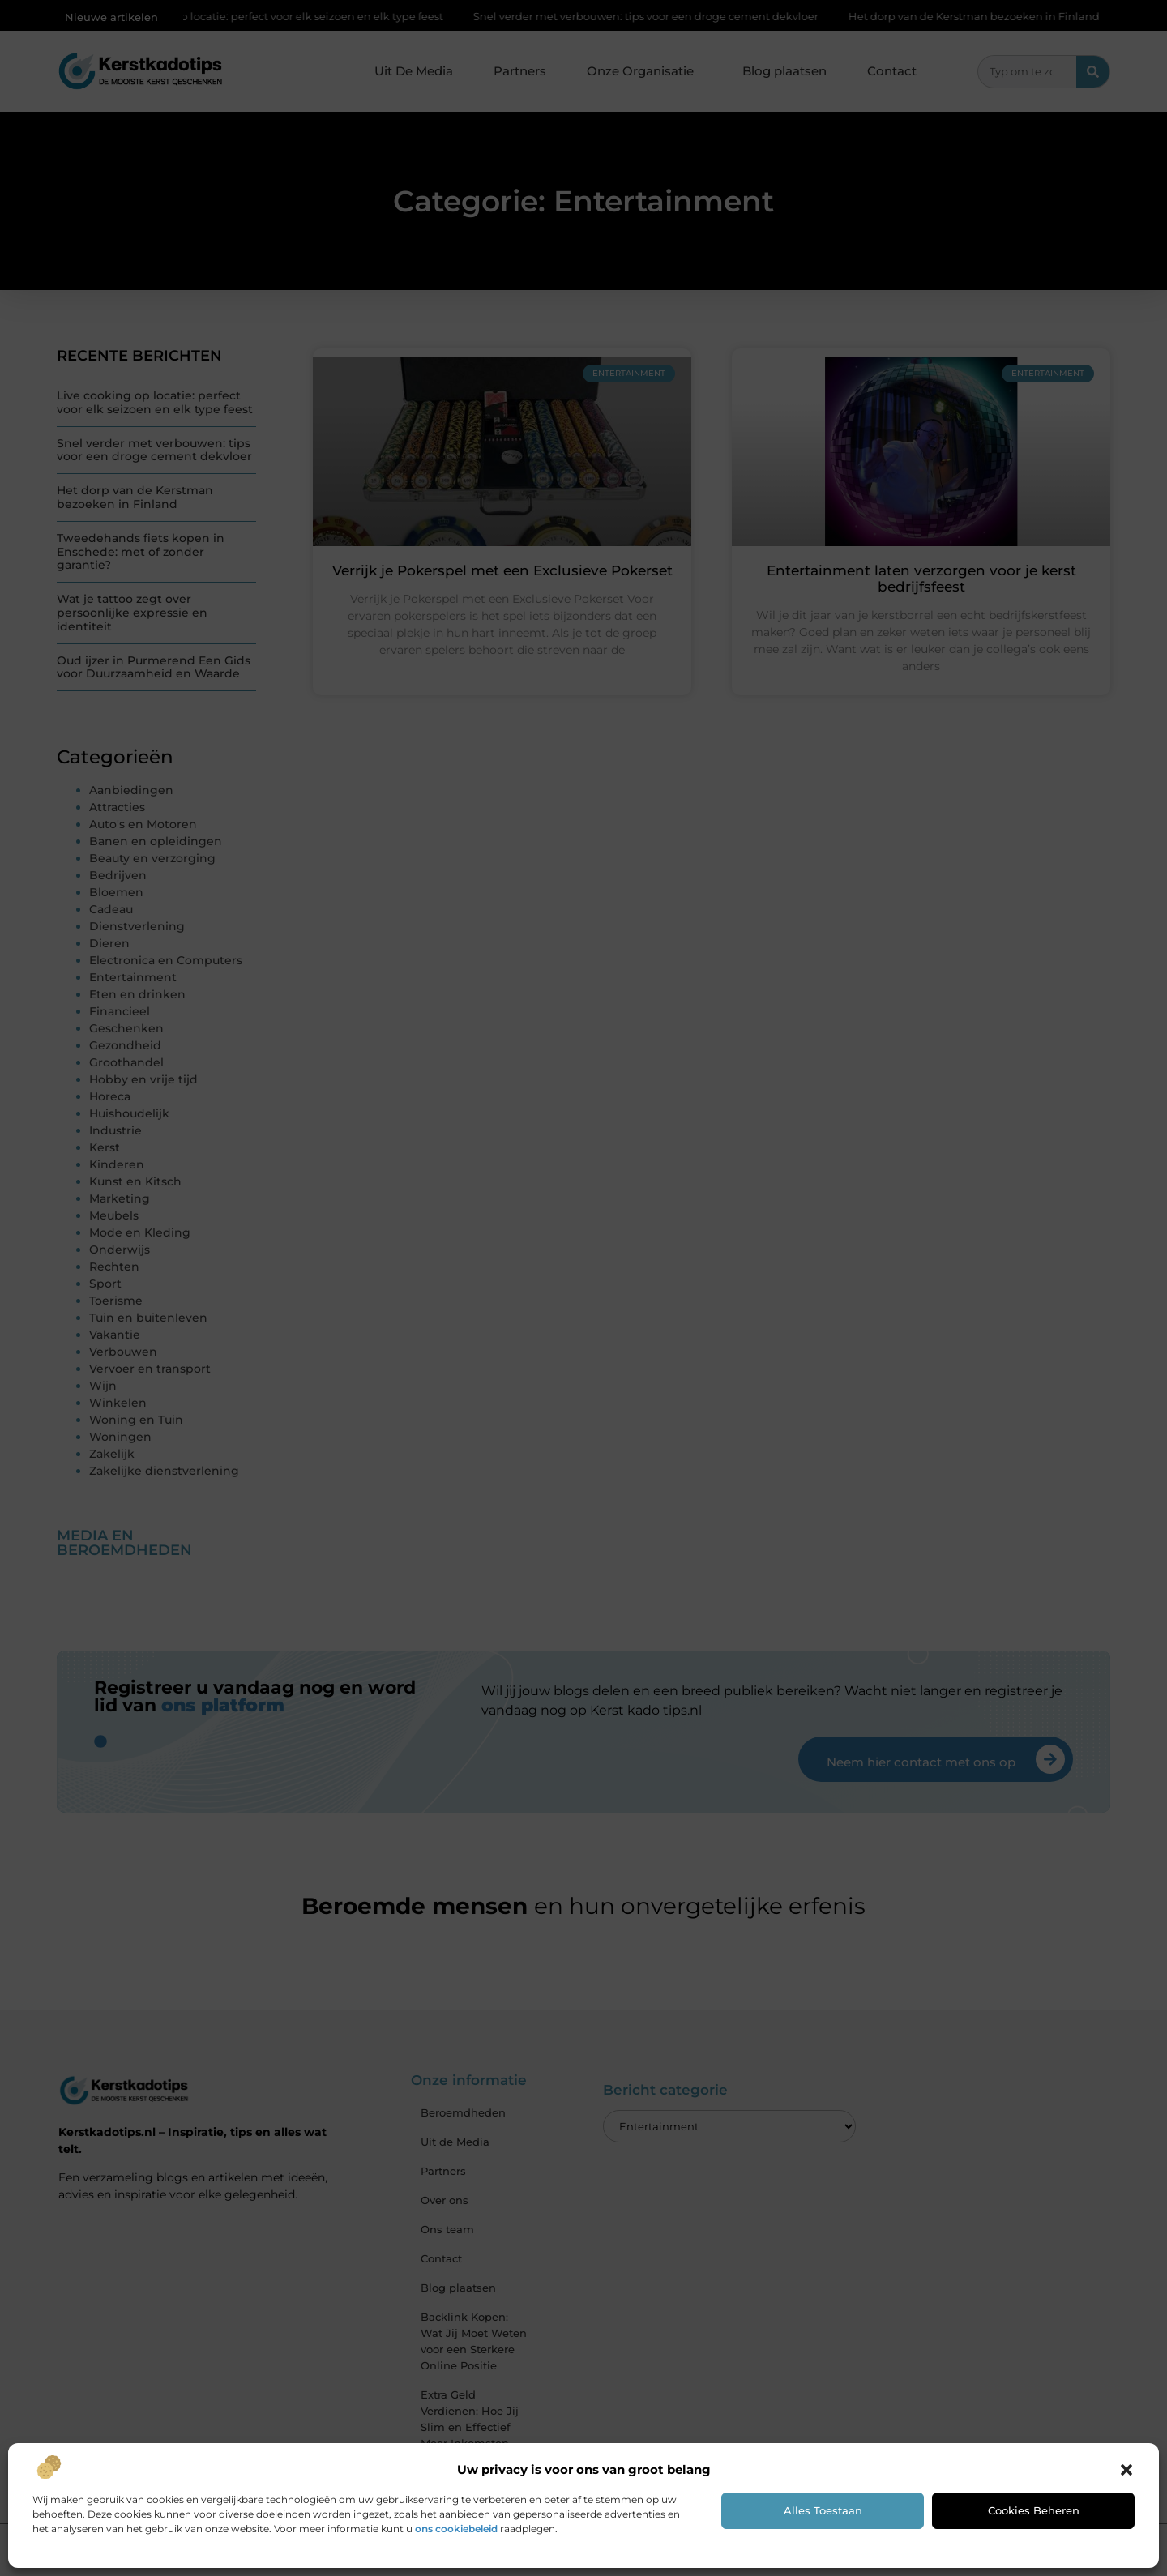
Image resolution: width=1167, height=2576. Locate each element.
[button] (1126, 2470)
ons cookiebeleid (456, 2529)
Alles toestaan (823, 2510)
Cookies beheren (1033, 2510)
